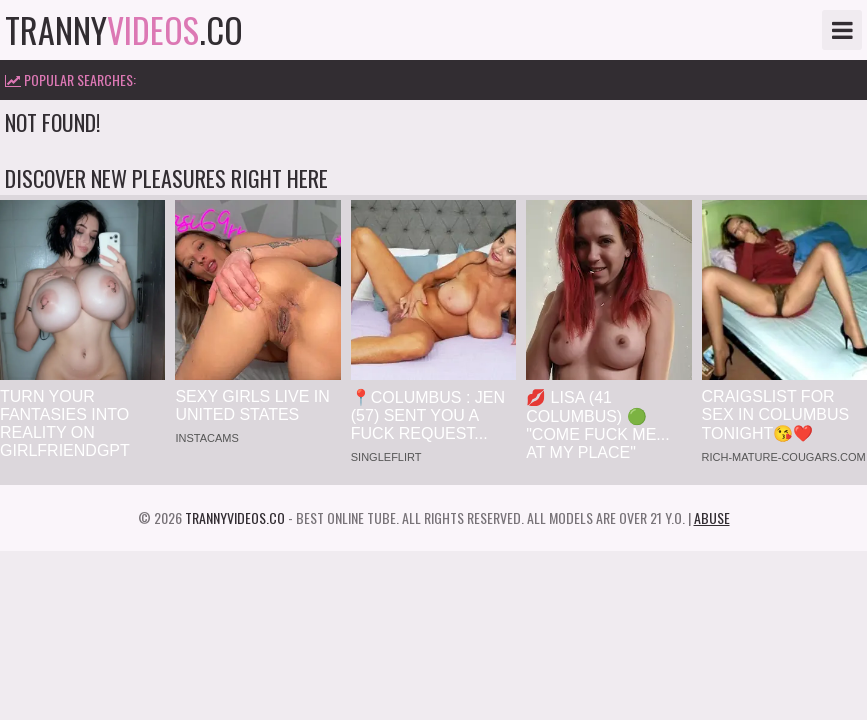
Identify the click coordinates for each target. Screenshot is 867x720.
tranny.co (124, 30)
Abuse (712, 517)
